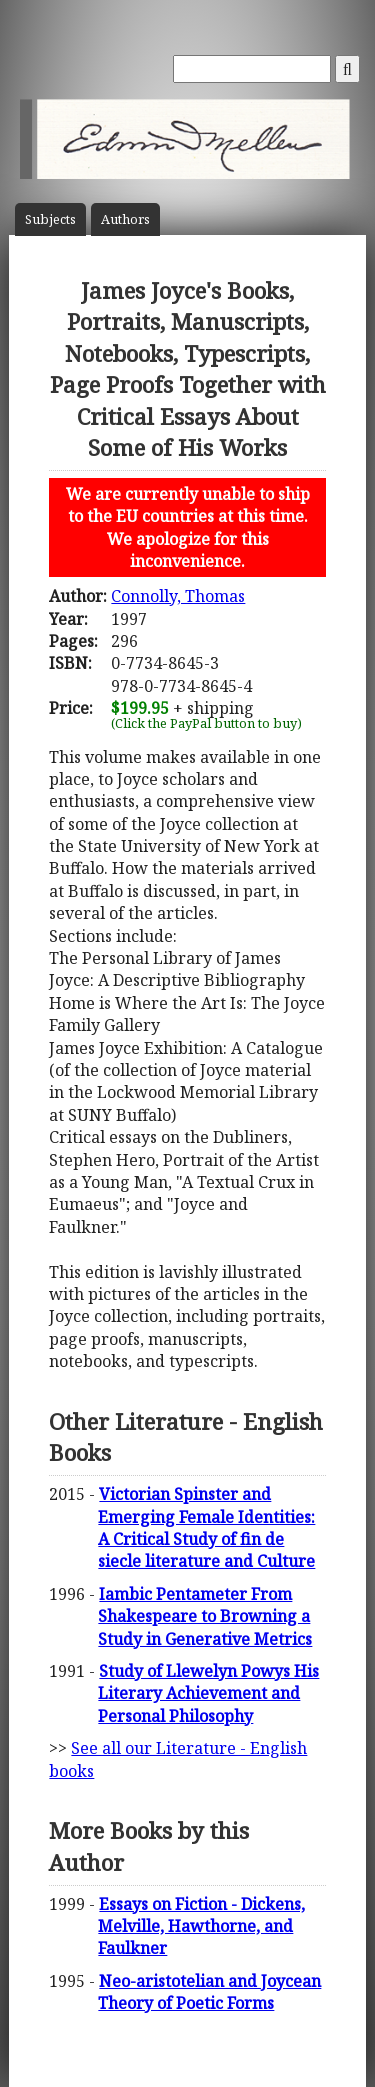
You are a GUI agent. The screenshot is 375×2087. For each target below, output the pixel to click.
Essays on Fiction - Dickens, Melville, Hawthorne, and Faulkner (201, 1926)
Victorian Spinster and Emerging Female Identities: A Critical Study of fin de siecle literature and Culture (206, 1527)
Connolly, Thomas (178, 596)
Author (125, 219)
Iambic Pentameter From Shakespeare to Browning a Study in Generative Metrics (205, 1616)
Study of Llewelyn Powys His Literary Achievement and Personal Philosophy (208, 1693)
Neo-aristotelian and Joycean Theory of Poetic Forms (209, 1992)
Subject (50, 219)
